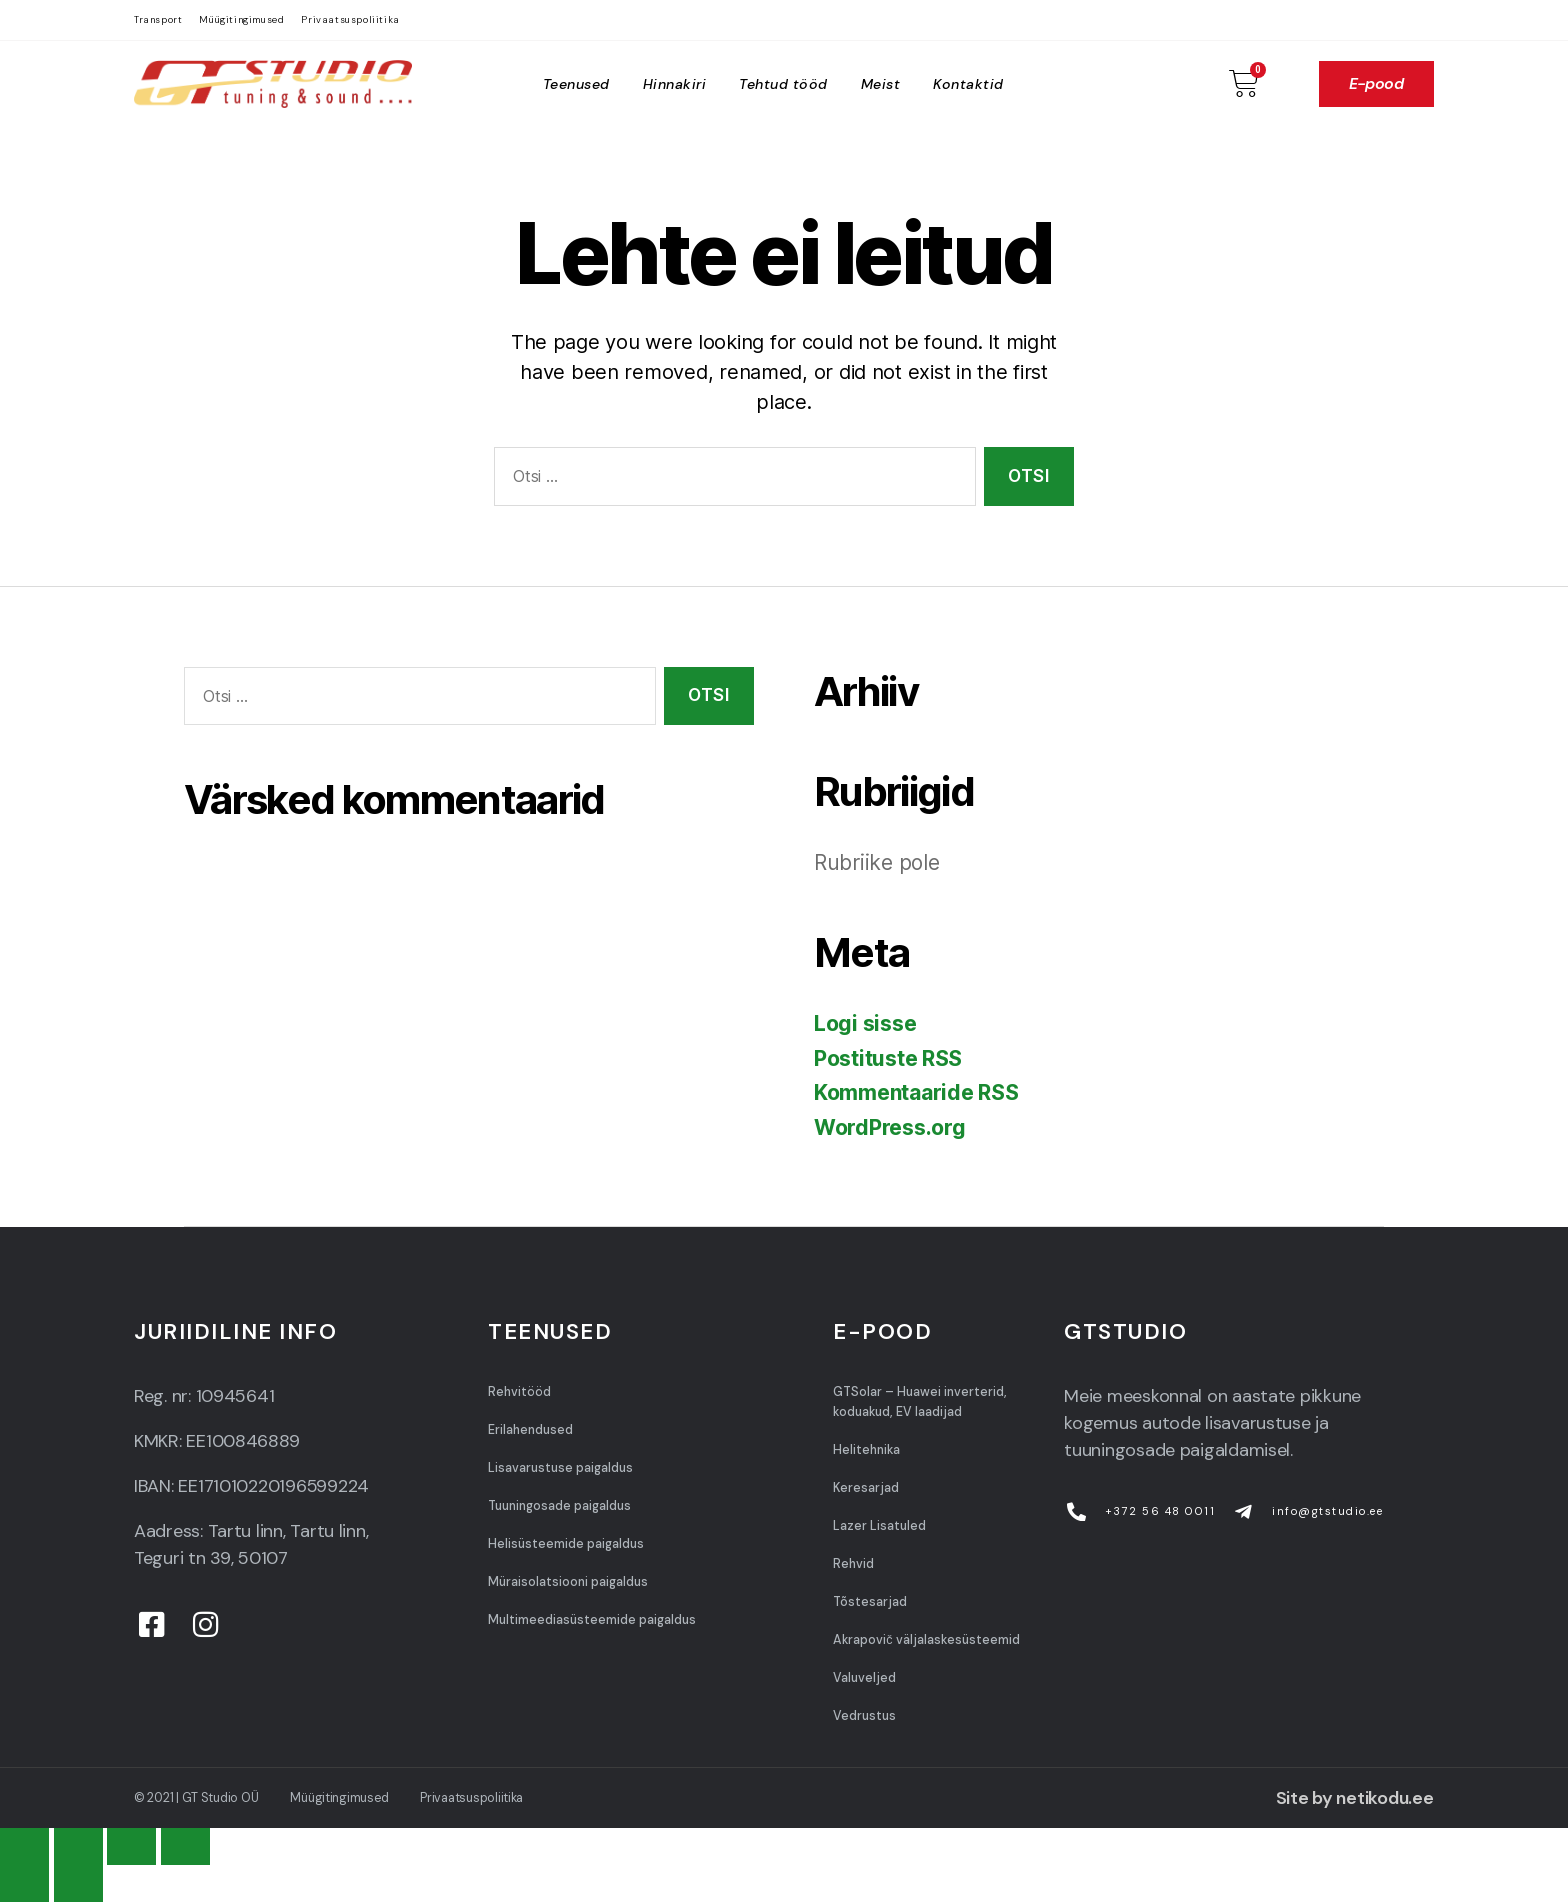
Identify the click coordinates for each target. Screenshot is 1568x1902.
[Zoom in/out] (185, 1846)
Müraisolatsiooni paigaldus (568, 1582)
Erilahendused (530, 1430)
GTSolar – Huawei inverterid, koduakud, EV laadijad (920, 1402)
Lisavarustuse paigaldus (560, 1468)
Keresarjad (866, 1488)
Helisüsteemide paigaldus (566, 1544)
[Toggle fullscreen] (131, 1846)
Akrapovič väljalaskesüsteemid (926, 1640)
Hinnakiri (675, 84)
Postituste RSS (888, 1058)
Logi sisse (865, 1023)
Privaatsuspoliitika (350, 20)
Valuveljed (864, 1678)
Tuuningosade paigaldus (559, 1506)
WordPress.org (890, 1127)
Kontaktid (968, 84)
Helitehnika (866, 1450)
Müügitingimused (241, 20)
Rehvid (853, 1564)
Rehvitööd (519, 1392)
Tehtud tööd (783, 84)
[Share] (78, 1846)
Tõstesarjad (870, 1602)
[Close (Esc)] (24, 1846)
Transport (158, 20)
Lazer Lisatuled (879, 1526)
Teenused (576, 84)
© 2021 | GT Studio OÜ (196, 1798)
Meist (881, 84)
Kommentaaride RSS (916, 1092)
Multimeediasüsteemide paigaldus (592, 1620)
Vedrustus (864, 1716)
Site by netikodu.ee (1355, 1798)
